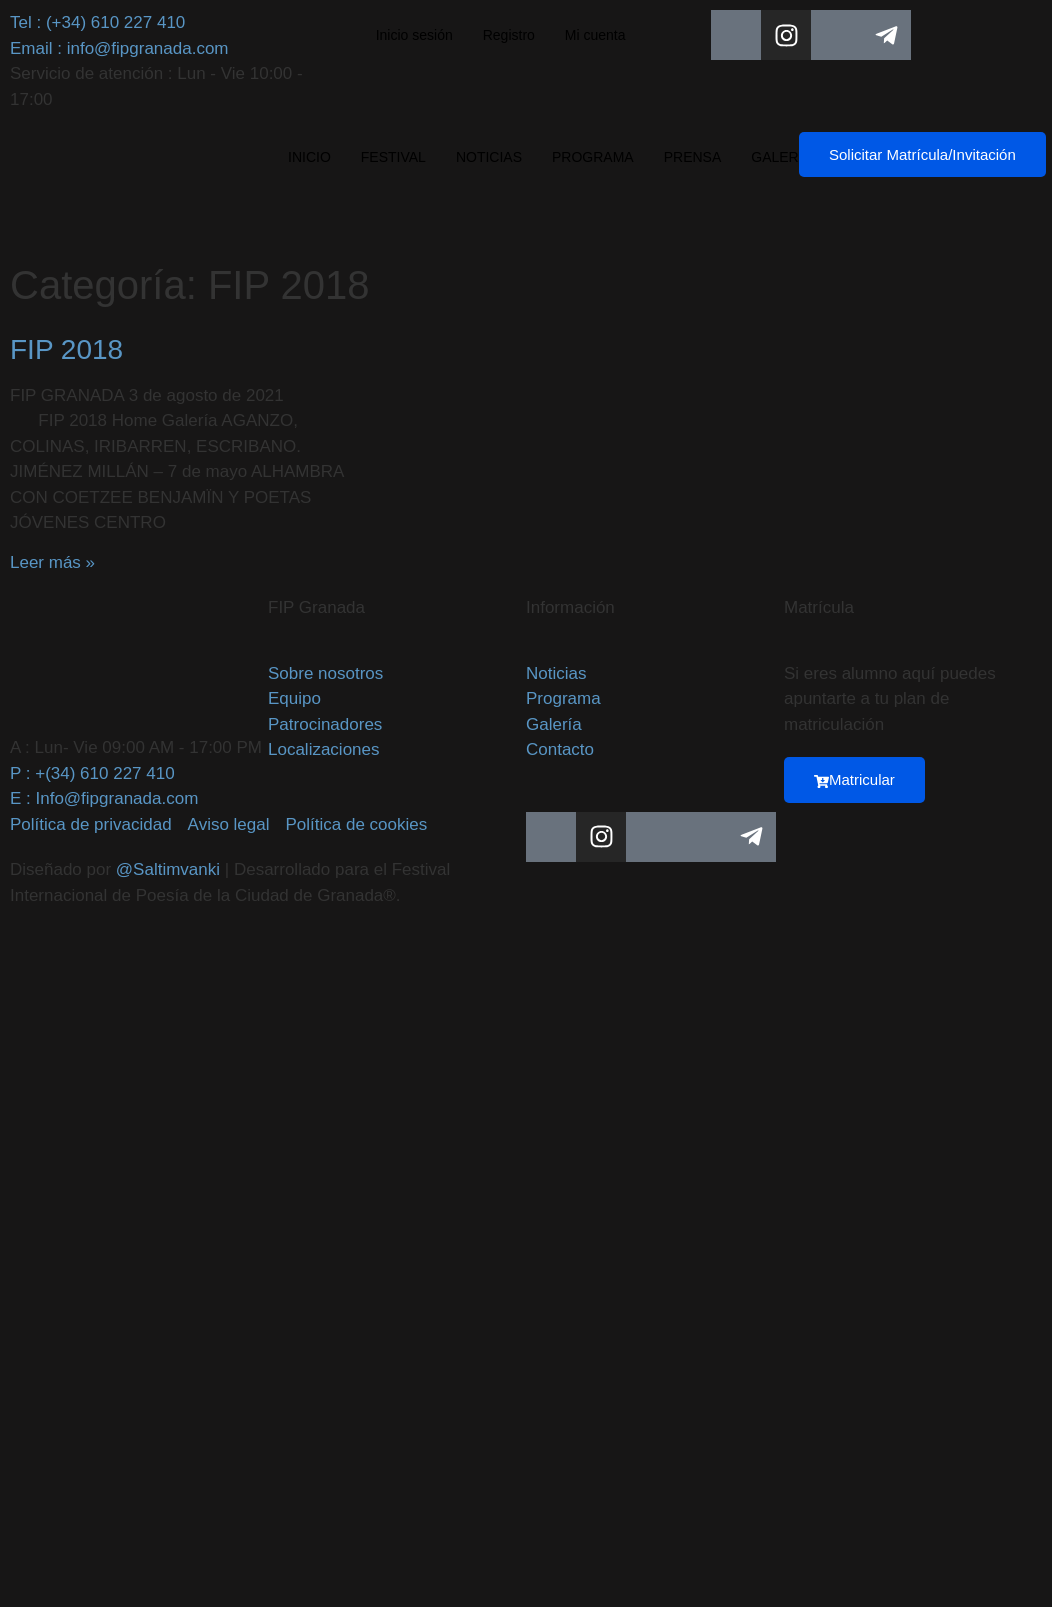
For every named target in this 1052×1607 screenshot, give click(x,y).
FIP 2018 (66, 349)
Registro (509, 35)
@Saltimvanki (168, 869)
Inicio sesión (414, 35)
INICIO (309, 157)
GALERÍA (781, 157)
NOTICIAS (489, 157)
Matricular (854, 779)
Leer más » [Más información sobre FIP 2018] (52, 562)
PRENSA (693, 157)
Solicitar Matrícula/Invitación (922, 154)
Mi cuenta (595, 35)
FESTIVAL (393, 157)
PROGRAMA (593, 157)
